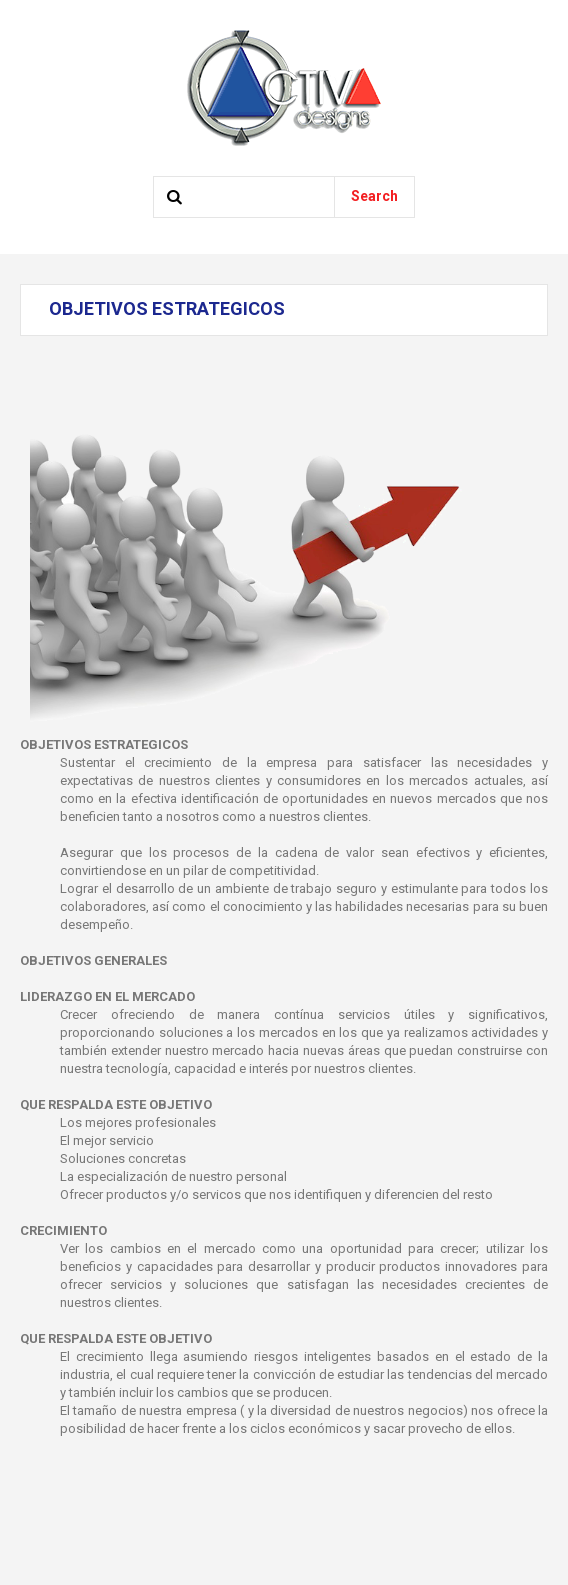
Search (374, 196)
